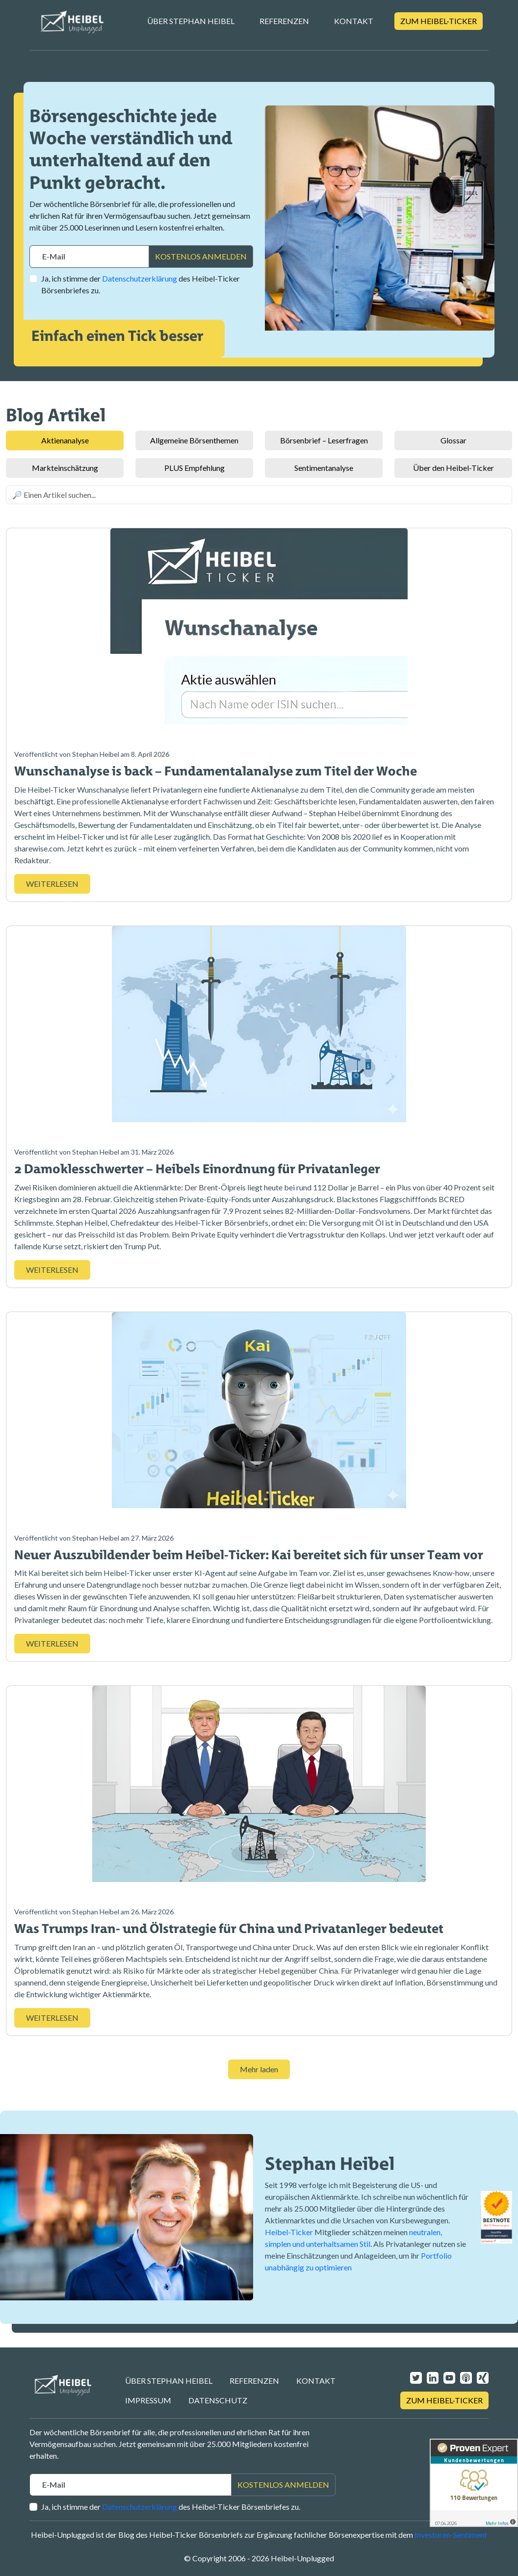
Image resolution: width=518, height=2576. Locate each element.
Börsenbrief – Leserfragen (324, 440)
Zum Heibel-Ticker (438, 21)
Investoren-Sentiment (450, 2534)
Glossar (453, 440)
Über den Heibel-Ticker (453, 467)
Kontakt (353, 21)
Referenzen (284, 21)
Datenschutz (217, 2400)
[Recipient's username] (89, 256)
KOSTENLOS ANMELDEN (201, 256)
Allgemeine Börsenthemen (194, 440)
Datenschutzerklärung (139, 278)
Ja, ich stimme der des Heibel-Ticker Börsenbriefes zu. (140, 284)
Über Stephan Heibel (190, 21)
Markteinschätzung (65, 467)
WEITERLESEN (52, 883)
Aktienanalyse (65, 440)
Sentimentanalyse (323, 467)
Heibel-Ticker (289, 2232)
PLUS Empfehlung (194, 467)
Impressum (148, 2400)
